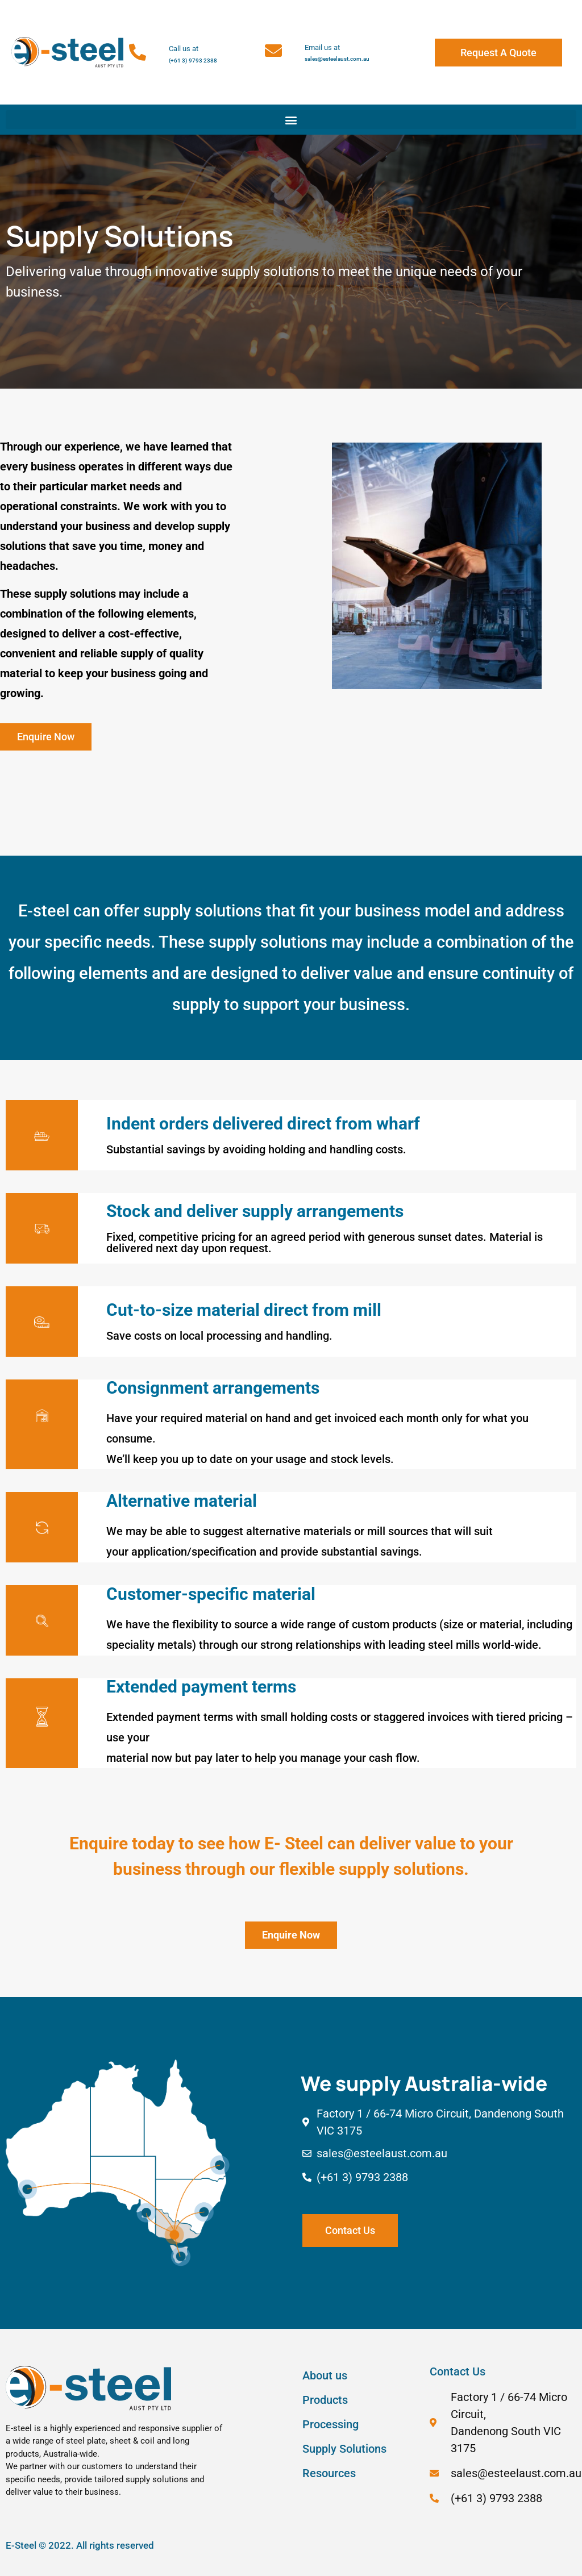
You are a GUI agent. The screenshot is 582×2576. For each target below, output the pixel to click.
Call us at (183, 48)
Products (325, 2400)
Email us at (322, 47)
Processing (330, 2424)
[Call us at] (137, 52)
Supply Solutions (344, 2449)
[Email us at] (273, 50)
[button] (291, 119)
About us (324, 2375)
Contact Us (457, 2371)
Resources (329, 2473)
